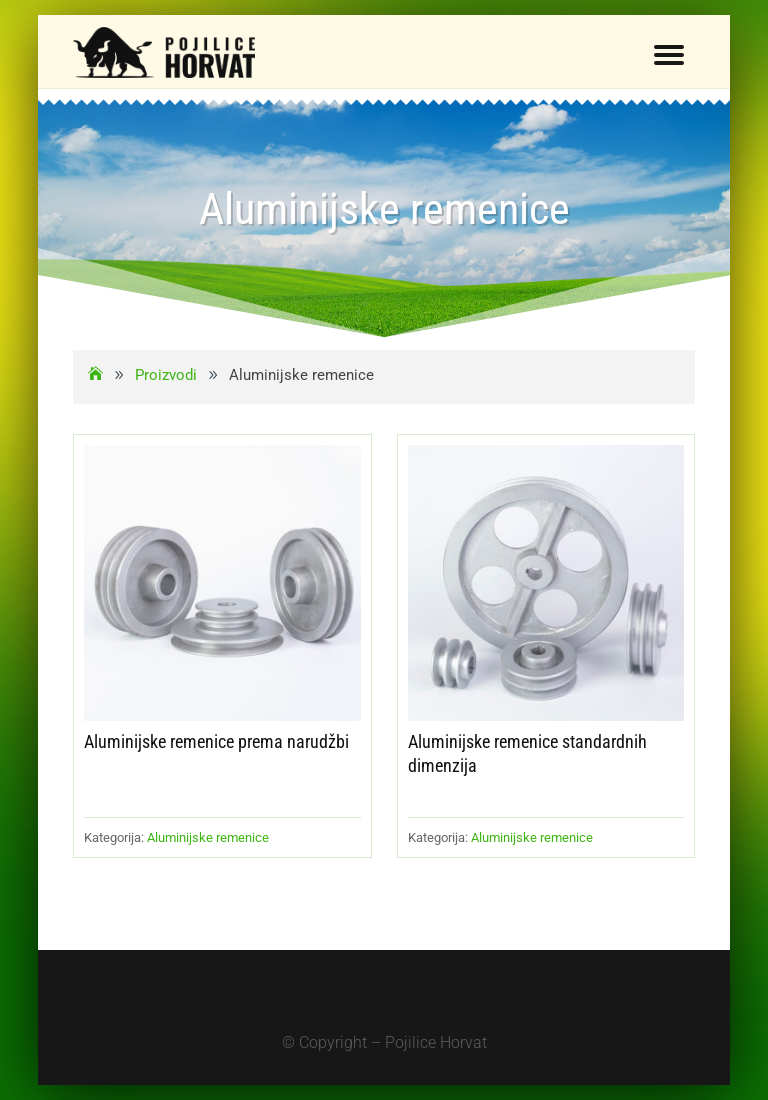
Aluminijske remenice (208, 837)
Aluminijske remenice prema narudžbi (216, 741)
